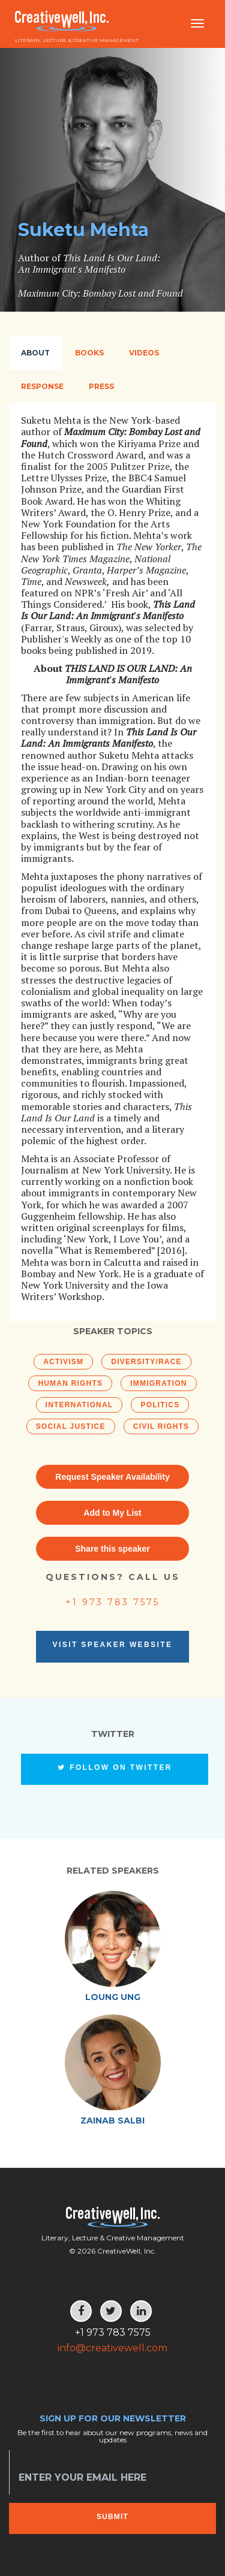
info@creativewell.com (112, 2348)
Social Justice (71, 1426)
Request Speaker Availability (112, 1477)
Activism (63, 1362)
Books (89, 352)
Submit (112, 2516)
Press (101, 386)
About (35, 352)
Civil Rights (161, 1426)
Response (42, 386)
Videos (144, 352)
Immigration (158, 1383)
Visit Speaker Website (113, 1644)
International (79, 1405)
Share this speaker (112, 1549)
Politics (159, 1405)
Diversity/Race (146, 1362)
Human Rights (70, 1383)
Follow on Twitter (114, 1767)
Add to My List (112, 1513)
